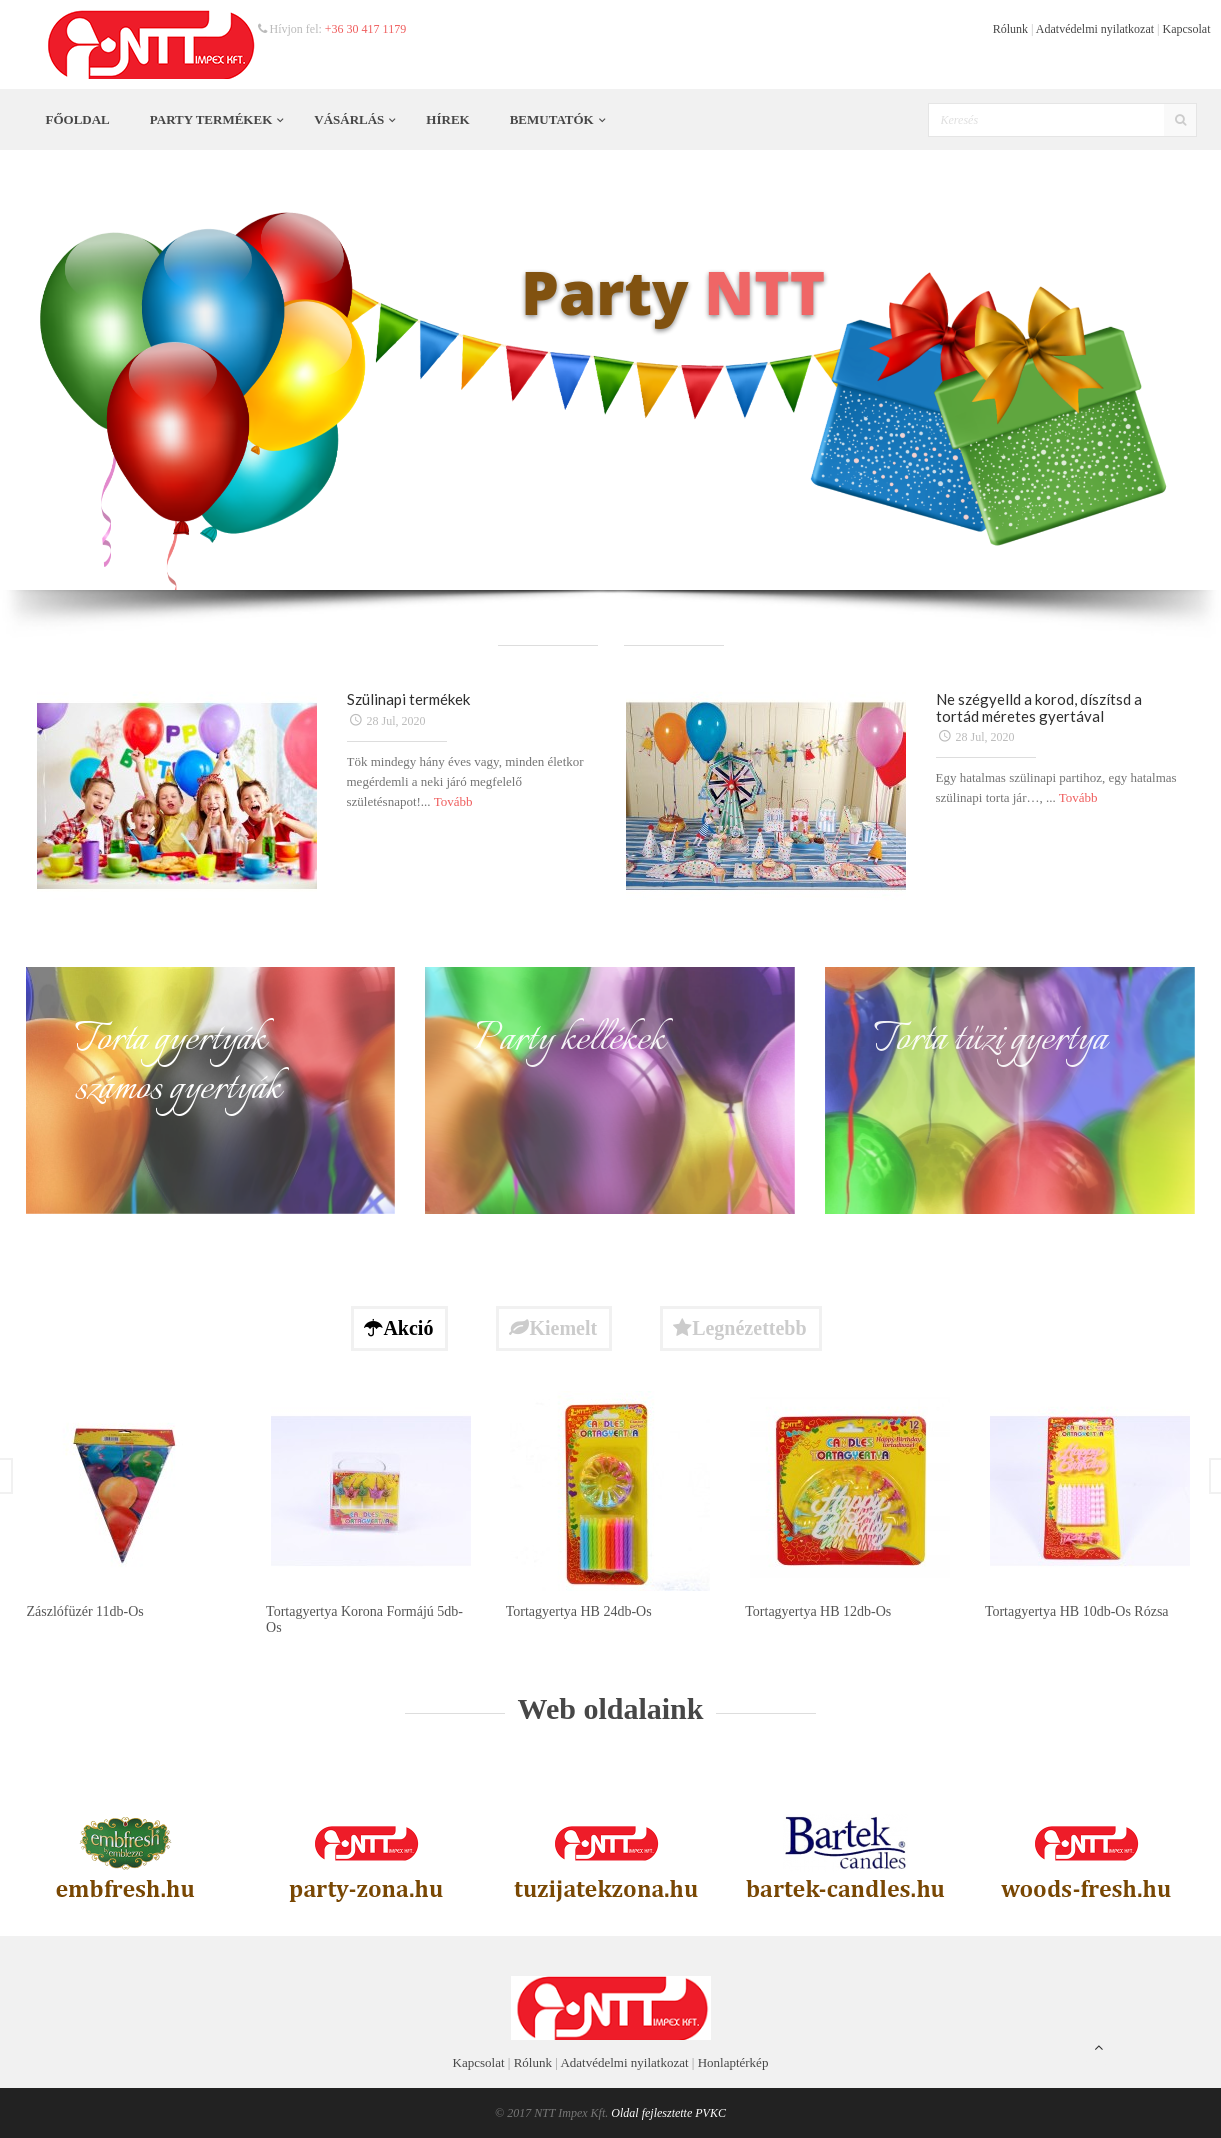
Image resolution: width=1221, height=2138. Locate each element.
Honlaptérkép (733, 2062)
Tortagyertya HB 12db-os (818, 1611)
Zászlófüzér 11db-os (85, 1611)
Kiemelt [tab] (553, 1328)
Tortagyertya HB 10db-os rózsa (1077, 1611)
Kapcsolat (1187, 29)
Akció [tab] (398, 1328)
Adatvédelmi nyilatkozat (1095, 29)
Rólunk (1010, 29)
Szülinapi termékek (408, 699)
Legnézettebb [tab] (739, 1328)
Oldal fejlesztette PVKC (668, 2113)
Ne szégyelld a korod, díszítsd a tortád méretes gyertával (1039, 707)
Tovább (453, 801)
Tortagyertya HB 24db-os (579, 1611)
